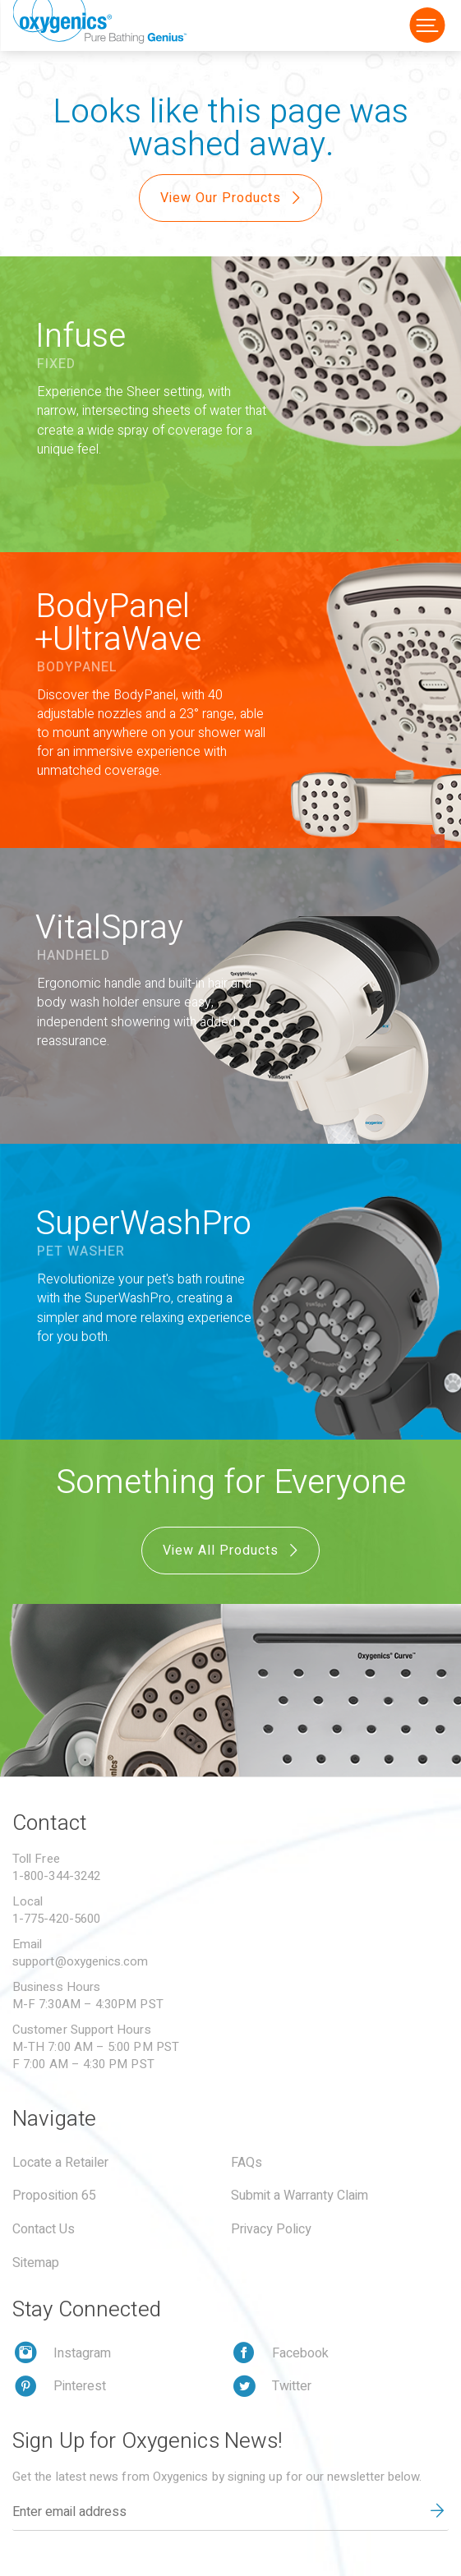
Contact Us (43, 2229)
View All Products (232, 1550)
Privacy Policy (271, 2229)
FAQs (246, 2163)
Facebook (300, 2353)
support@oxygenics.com (80, 1961)
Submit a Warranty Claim (299, 2195)
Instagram (82, 2353)
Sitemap (35, 2263)
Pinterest (79, 2386)
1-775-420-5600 (56, 1919)
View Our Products (232, 198)
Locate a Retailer (60, 2163)
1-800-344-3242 (56, 1876)
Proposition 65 (54, 2195)
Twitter (291, 2386)
